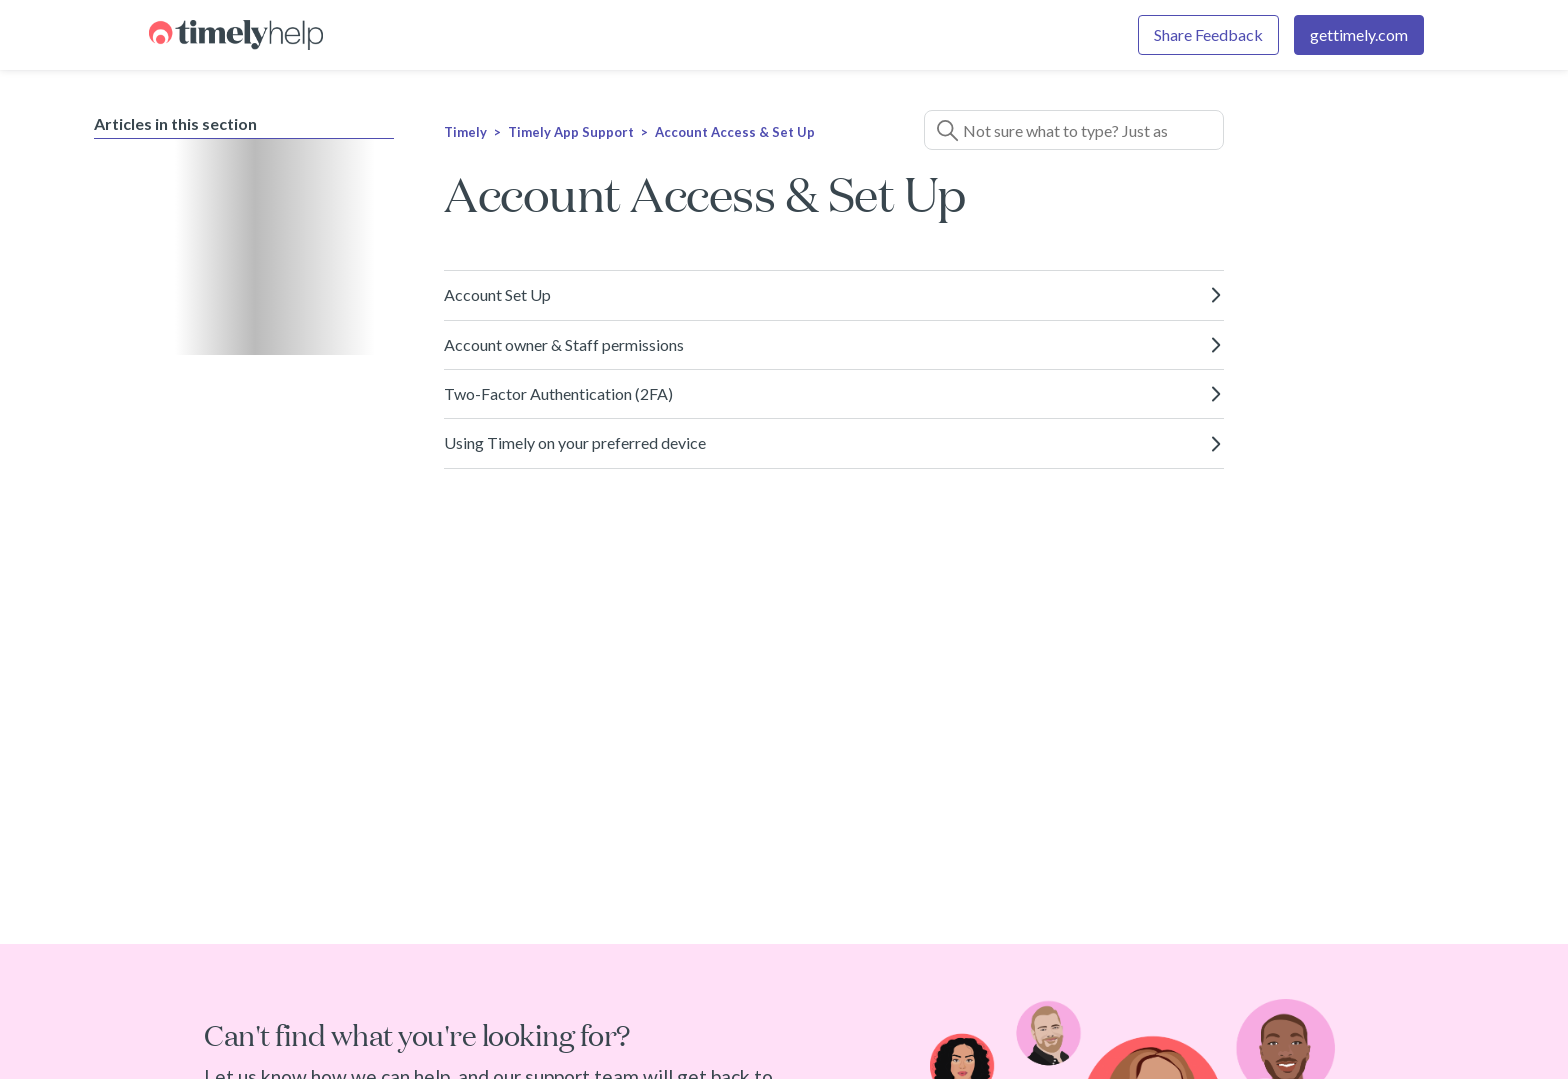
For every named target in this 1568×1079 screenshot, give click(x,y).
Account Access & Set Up (735, 132)
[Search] (1074, 130)
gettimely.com (1359, 34)
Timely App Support (571, 132)
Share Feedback (1208, 34)
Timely (465, 132)
